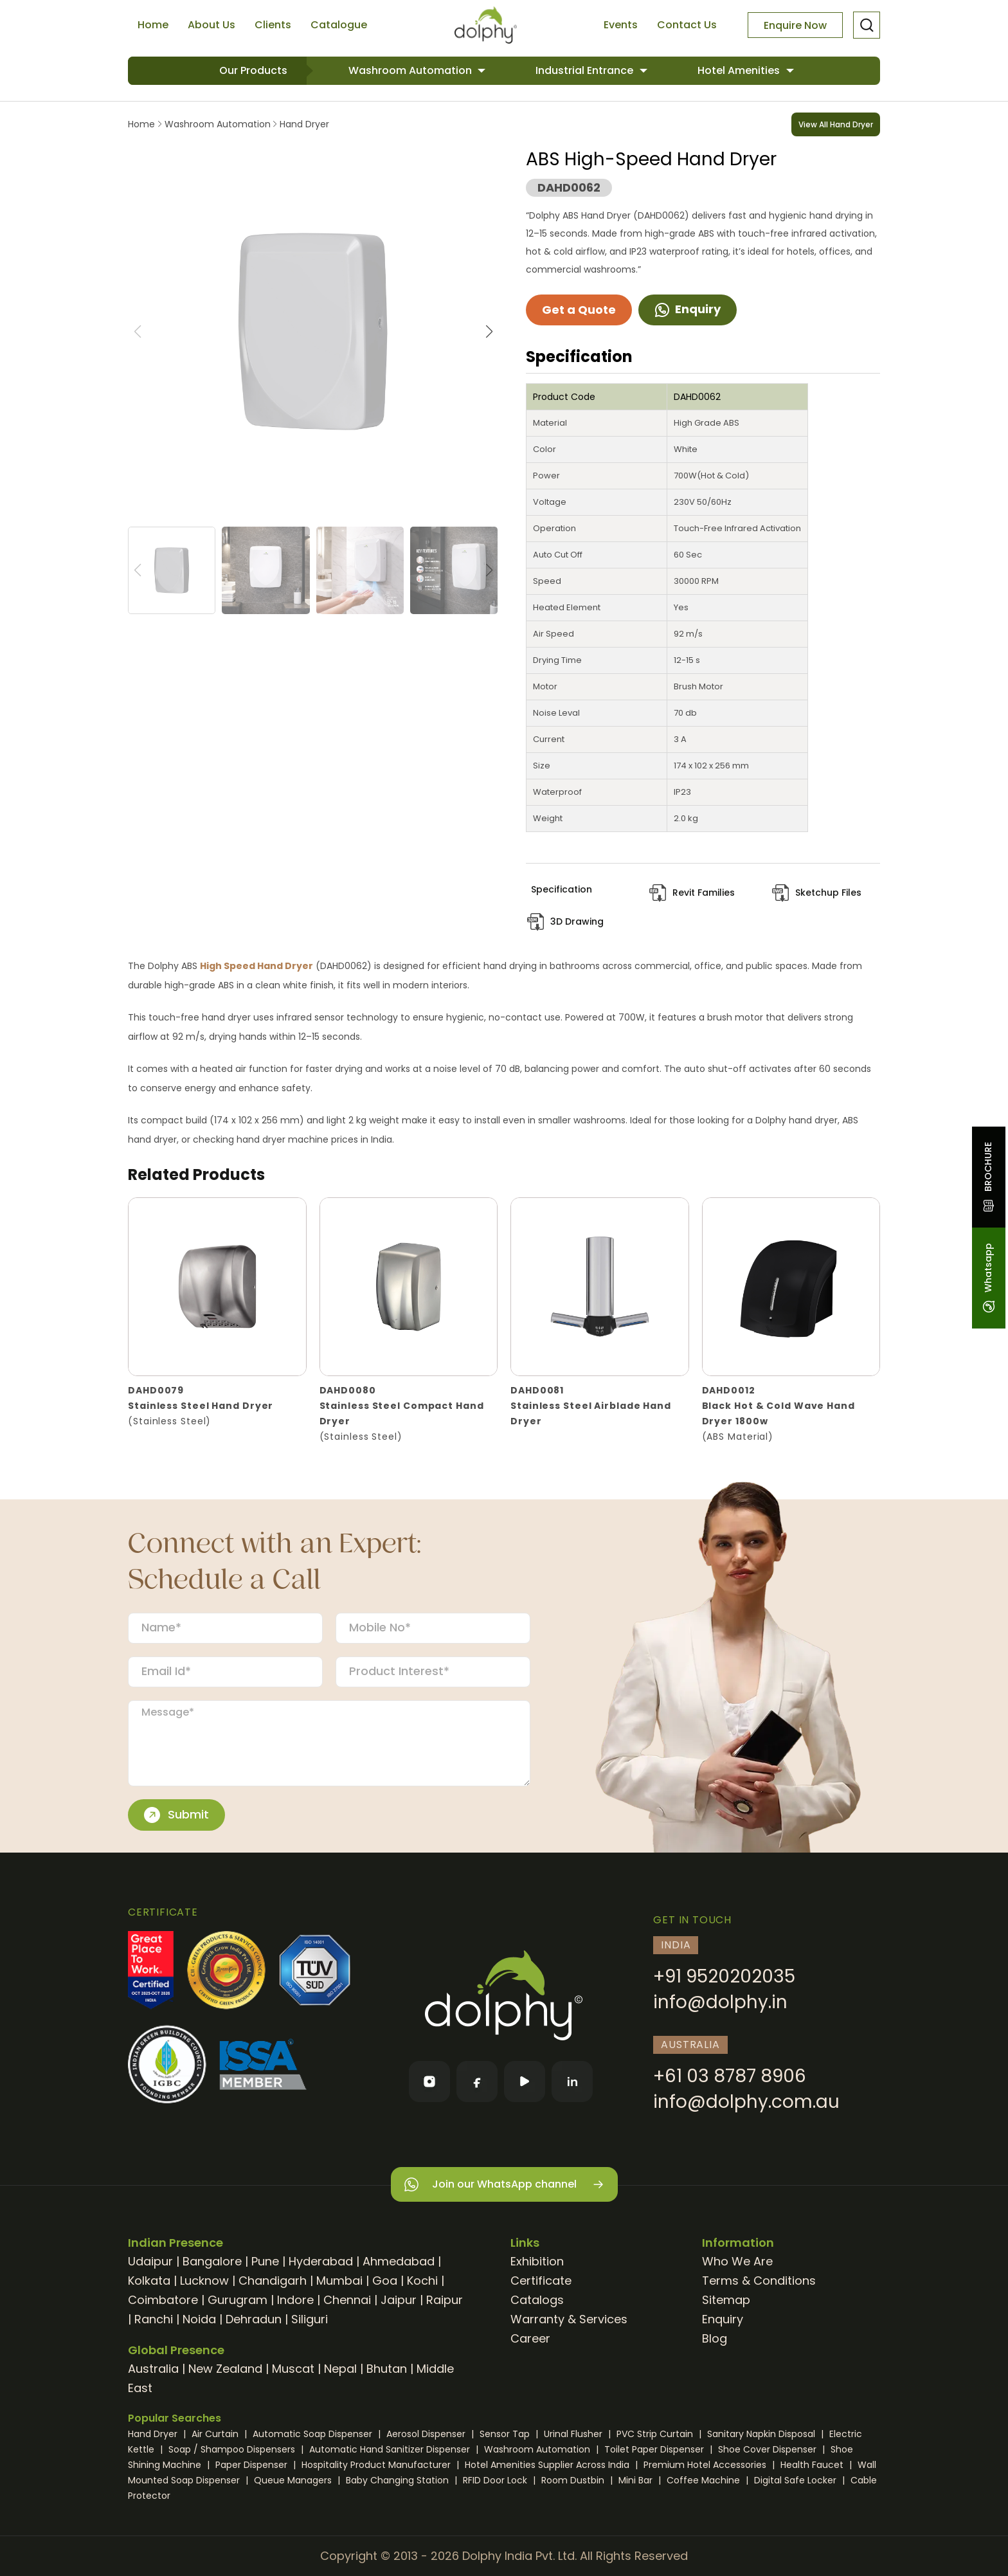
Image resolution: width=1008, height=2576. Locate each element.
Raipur (444, 2300)
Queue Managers (294, 2480)
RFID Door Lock (496, 2480)
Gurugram (237, 2300)
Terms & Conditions (759, 2280)
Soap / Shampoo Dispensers (233, 2449)
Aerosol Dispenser (427, 2433)
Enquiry (687, 309)
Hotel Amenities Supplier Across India (548, 2464)
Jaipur (399, 2300)
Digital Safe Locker (796, 2480)
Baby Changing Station (398, 2480)
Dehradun (254, 2319)
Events (621, 24)
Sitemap (726, 2300)
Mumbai (339, 2280)
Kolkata (149, 2280)
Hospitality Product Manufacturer (377, 2464)
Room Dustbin (574, 2480)
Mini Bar (636, 2480)
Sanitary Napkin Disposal (762, 2433)
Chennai (347, 2300)
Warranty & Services (568, 2319)
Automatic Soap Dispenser (314, 2433)
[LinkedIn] (572, 2081)
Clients (273, 24)
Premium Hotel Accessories (706, 2464)
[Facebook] (477, 2081)
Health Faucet (813, 2464)
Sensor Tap (506, 2433)
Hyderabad (321, 2261)
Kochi (422, 2280)
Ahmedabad (399, 2261)
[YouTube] (524, 2081)
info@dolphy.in (720, 2002)
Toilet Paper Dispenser (655, 2449)
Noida (199, 2319)
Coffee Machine (704, 2480)
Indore (295, 2300)
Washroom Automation (411, 70)
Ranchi (153, 2319)
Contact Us (687, 24)
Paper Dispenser (252, 2464)
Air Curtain (216, 2433)
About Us (211, 24)
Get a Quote (579, 310)
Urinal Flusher (574, 2433)
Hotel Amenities (740, 70)
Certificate (541, 2280)
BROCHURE (988, 1177)
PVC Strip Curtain (656, 2433)
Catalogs (537, 2300)
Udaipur (150, 2261)
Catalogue (338, 24)
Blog (714, 2338)
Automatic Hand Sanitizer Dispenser (391, 2449)
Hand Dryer (303, 124)
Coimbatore (163, 2300)
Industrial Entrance (586, 70)
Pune (265, 2261)
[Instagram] (429, 2081)
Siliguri (309, 2319)
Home (153, 24)
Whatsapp (988, 1278)
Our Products (253, 70)
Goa (384, 2280)
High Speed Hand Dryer (256, 965)
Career (530, 2338)
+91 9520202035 (724, 1976)
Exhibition (537, 2261)
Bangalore (212, 2261)
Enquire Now (795, 25)
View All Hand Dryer (835, 124)
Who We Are (737, 2261)
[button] (489, 332)
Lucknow (204, 2280)
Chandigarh (273, 2280)
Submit (176, 1814)
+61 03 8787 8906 (729, 2076)
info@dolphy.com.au (746, 2101)
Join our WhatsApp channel (504, 2185)
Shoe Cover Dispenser (768, 2449)
